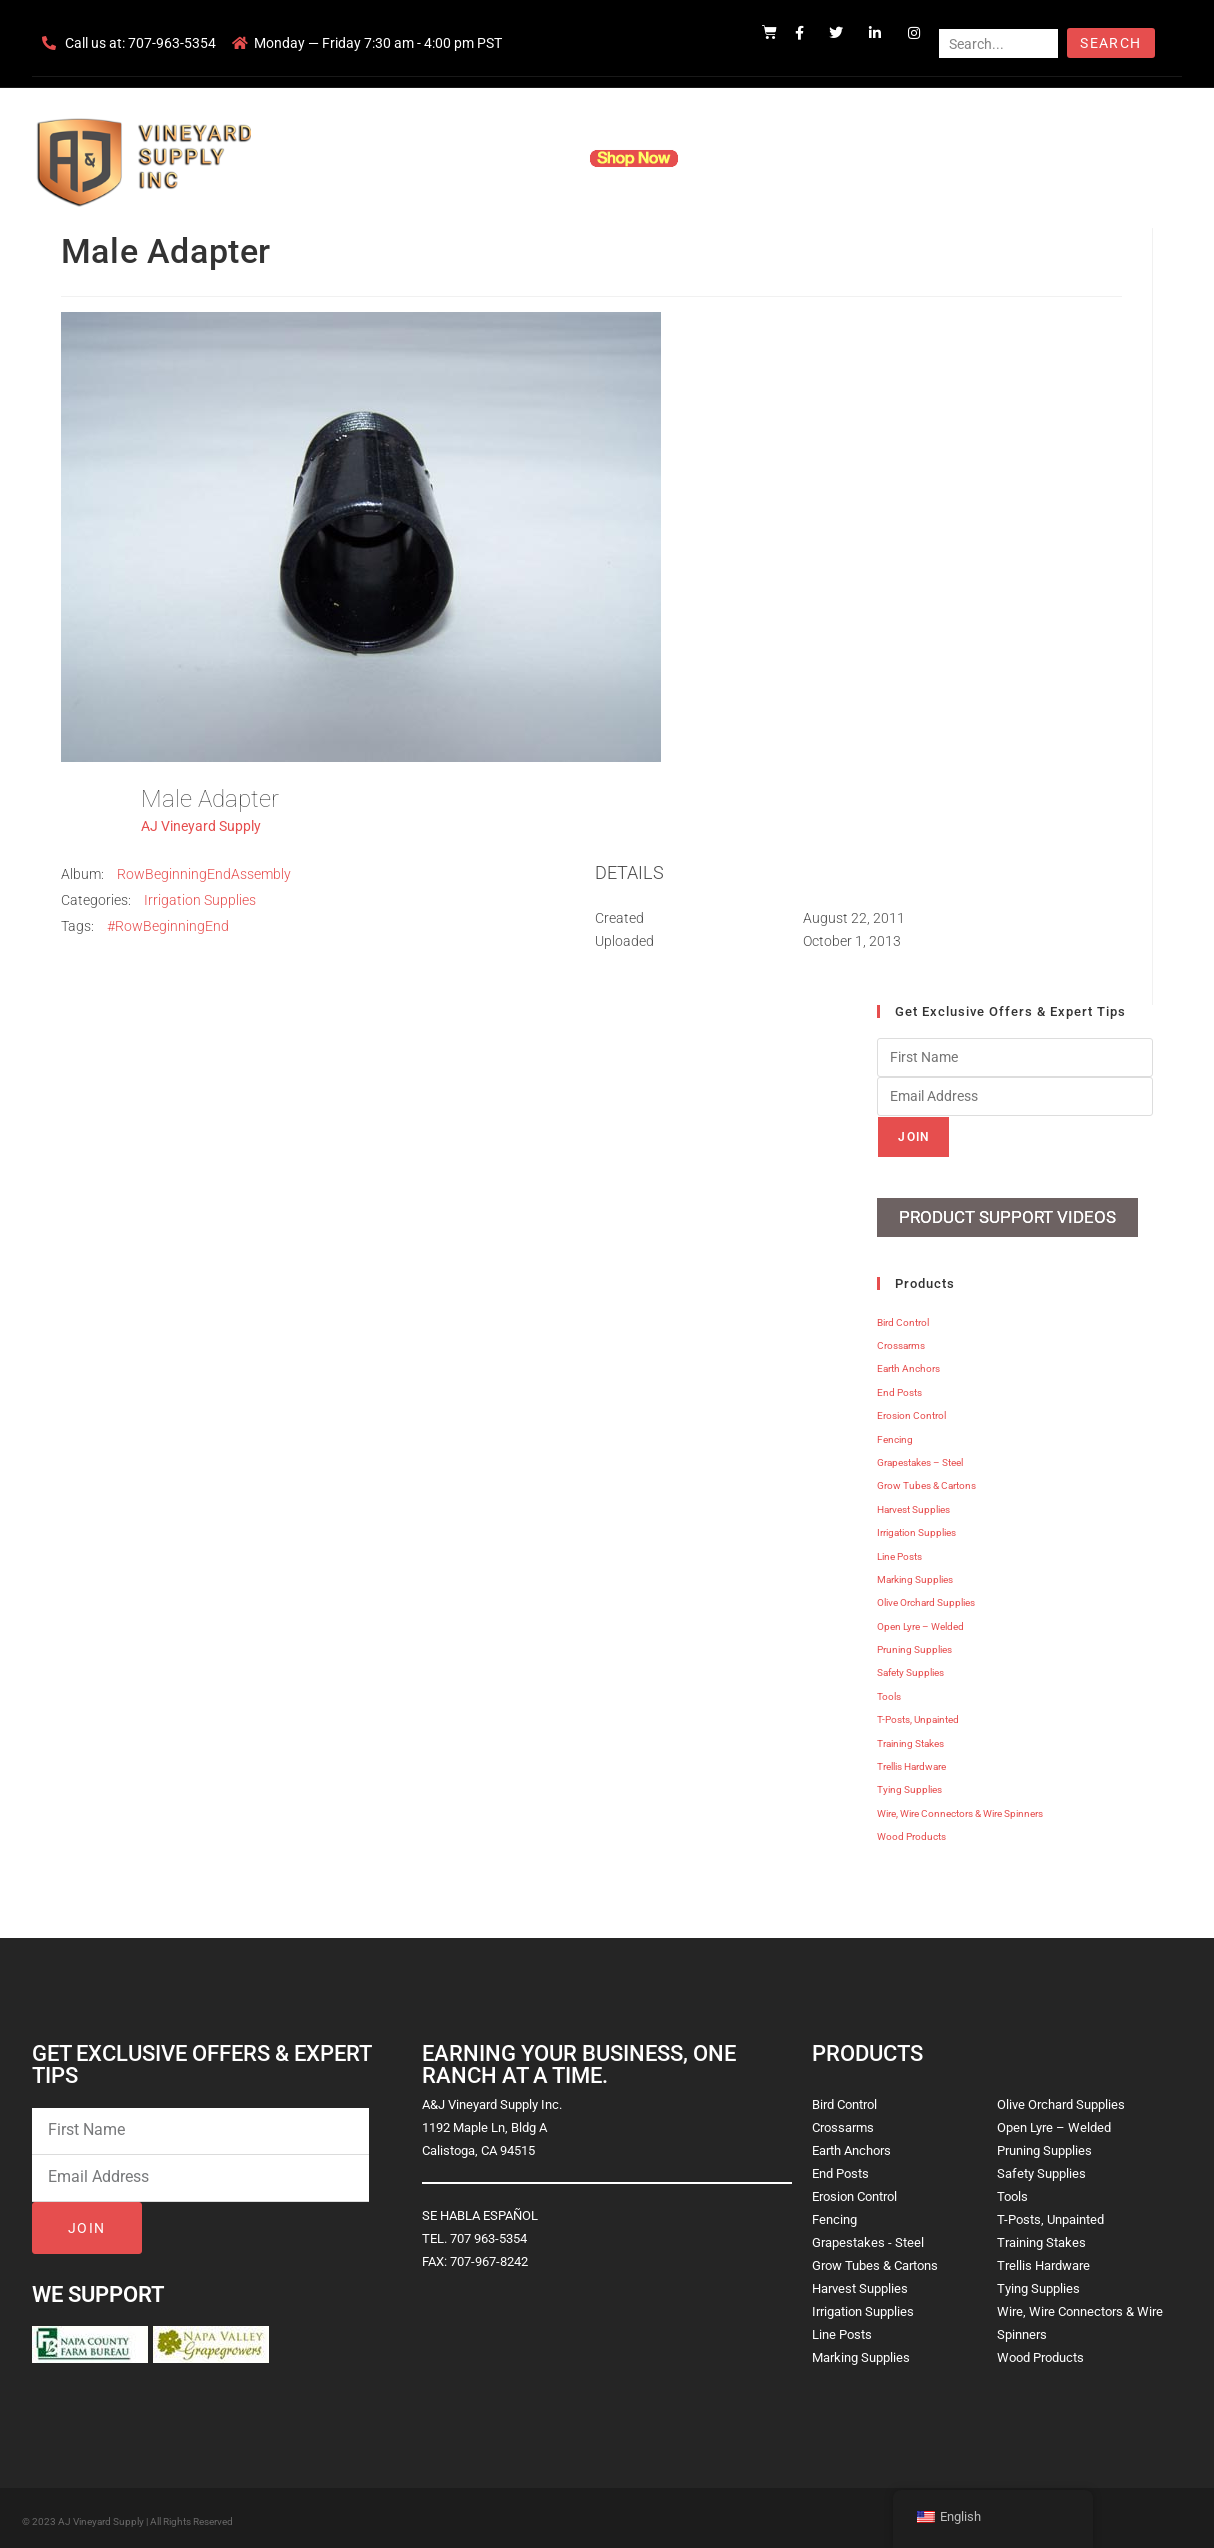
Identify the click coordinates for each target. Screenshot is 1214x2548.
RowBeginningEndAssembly (204, 874)
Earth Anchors (908, 1364)
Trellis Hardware (911, 1761)
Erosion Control (911, 1411)
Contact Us (837, 158)
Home (367, 158)
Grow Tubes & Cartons (926, 1481)
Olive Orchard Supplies (926, 1598)
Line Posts (899, 1551)
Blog (914, 158)
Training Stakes (910, 1738)
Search (1110, 43)
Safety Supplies (910, 1668)
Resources (741, 158)
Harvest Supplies (913, 1504)
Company (444, 158)
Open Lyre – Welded (920, 1621)
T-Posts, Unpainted (918, 1715)
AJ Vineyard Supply (201, 826)
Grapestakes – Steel (920, 1457)
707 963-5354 (488, 2233)
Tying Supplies (909, 1785)
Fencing (895, 1434)
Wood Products (911, 1832)
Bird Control (903, 1317)
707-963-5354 (172, 43)
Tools (889, 1691)
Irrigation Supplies (200, 900)
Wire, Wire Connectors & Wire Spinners (960, 1808)
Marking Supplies (915, 1574)
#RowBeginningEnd (168, 926)
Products (530, 158)
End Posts (899, 1387)
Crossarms (901, 1340)
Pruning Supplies (914, 1644)
